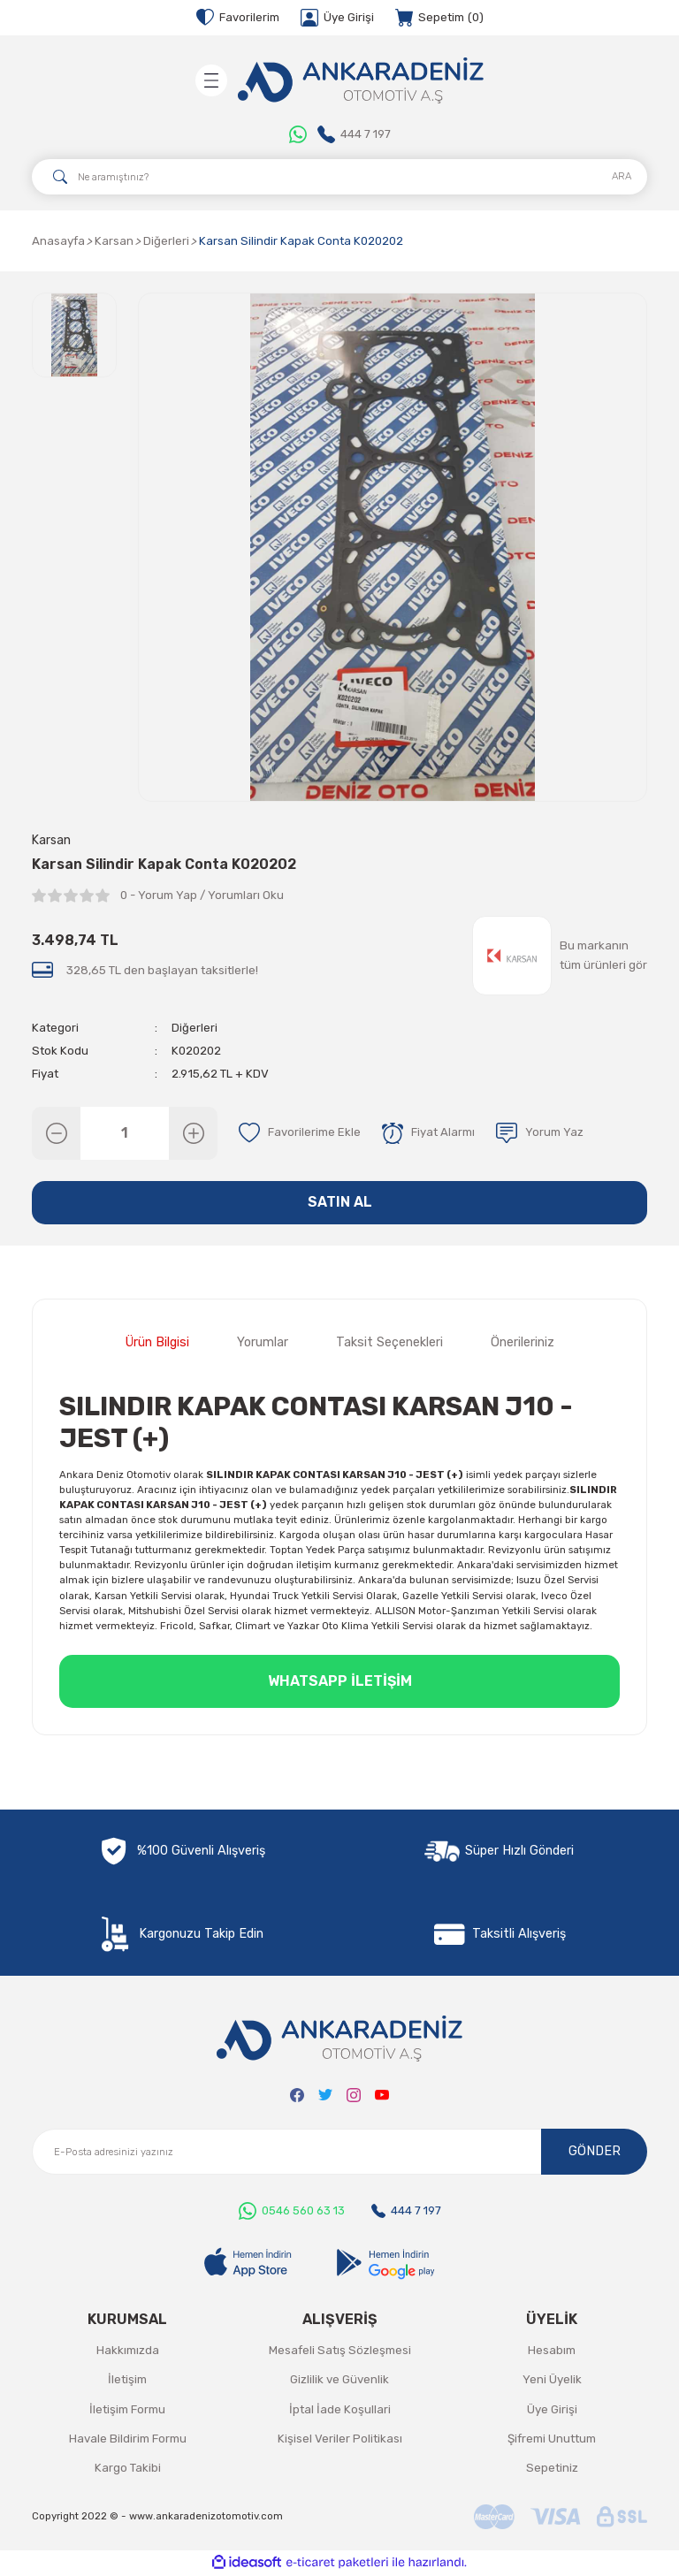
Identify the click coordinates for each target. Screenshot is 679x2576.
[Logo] (361, 80)
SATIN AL (340, 1202)
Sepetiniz (552, 2468)
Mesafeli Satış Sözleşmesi (340, 2351)
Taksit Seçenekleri (389, 1344)
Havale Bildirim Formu (128, 2439)
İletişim (127, 2380)
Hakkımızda (127, 2351)
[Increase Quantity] (193, 1133)
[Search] (339, 176)
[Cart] (439, 17)
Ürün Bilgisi (157, 1344)
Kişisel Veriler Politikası (340, 2439)
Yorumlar (262, 1344)
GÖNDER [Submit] (594, 2152)
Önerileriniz (522, 1344)
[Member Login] (337, 17)
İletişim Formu (127, 2410)
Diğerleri (194, 1027)
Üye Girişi (552, 2410)
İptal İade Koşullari (340, 2410)
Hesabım (552, 2351)
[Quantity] (124, 1133)
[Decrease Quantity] (56, 1133)
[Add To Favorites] (300, 1133)
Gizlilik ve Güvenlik (339, 2380)
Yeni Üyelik (552, 2380)
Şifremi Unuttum (551, 2439)
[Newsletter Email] (339, 2153)
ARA (621, 176)
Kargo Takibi (128, 2468)
